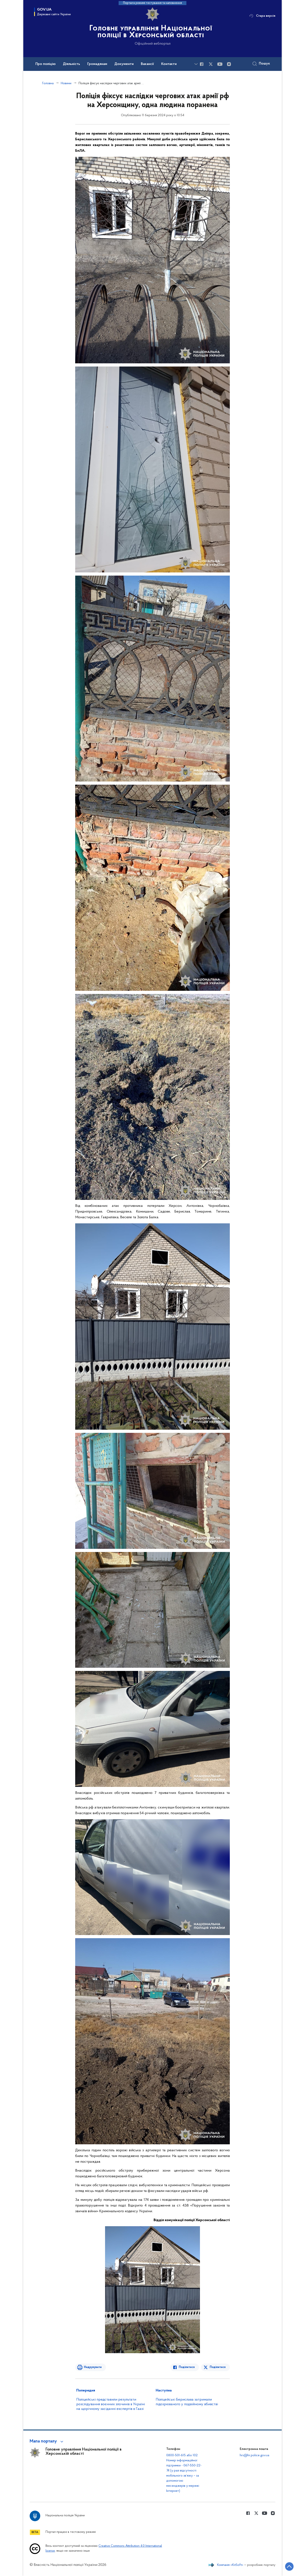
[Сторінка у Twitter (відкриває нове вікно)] (210, 64)
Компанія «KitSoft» (230, 2565)
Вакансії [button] (147, 64)
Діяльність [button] (71, 64)
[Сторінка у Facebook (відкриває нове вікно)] (201, 64)
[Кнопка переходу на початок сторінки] (289, 2566)
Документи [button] (124, 64)
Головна (48, 83)
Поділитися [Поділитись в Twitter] (218, 2367)
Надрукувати (92, 2367)
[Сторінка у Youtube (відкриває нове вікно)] (219, 64)
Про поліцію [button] (45, 64)
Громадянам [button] (97, 64)
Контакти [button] (169, 64)
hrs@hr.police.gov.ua (254, 2455)
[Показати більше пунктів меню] (196, 64)
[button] (47, 2441)
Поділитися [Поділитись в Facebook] (187, 2367)
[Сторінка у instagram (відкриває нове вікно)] (229, 64)
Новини (66, 83)
